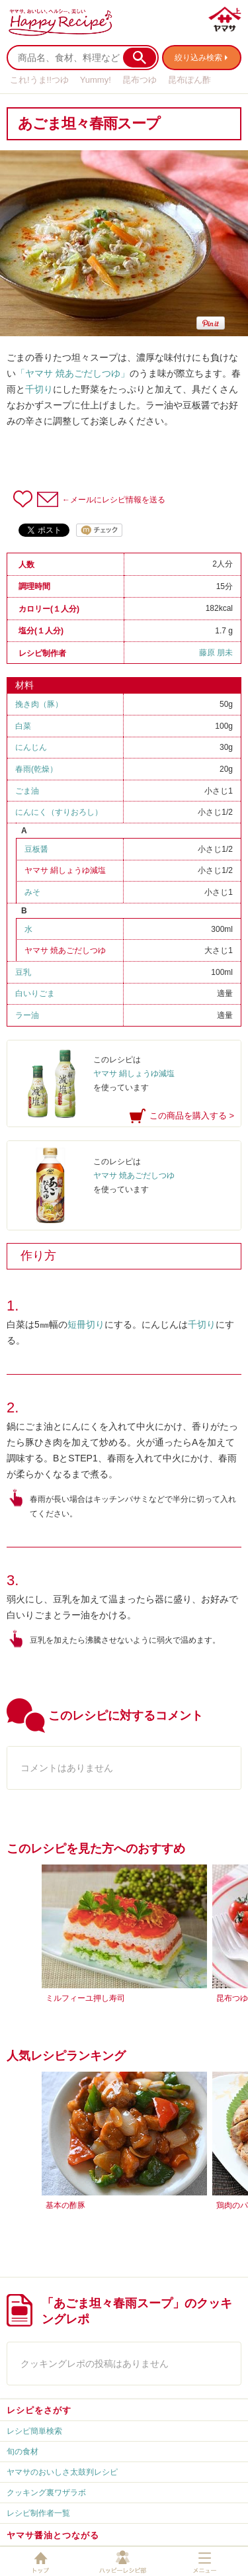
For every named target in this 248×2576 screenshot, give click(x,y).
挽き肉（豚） (39, 704)
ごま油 (27, 791)
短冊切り (85, 1324)
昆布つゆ (139, 80)
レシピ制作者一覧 (38, 2513)
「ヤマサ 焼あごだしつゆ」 (73, 373)
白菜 (23, 726)
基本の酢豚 (65, 2205)
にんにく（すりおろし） (59, 812)
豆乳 (23, 972)
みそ (32, 892)
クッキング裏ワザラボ (46, 2492)
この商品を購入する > (191, 1116)
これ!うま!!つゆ (39, 80)
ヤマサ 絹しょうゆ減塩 (65, 870)
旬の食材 (22, 2451)
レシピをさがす (39, 2410)
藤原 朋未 (216, 652)
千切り (39, 389)
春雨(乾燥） (36, 769)
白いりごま (35, 993)
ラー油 (27, 1015)
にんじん (31, 747)
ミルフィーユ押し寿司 (85, 1998)
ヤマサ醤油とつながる (53, 2535)
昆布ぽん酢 (189, 80)
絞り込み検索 (198, 57)
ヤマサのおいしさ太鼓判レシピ (62, 2472)
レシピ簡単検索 (34, 2431)
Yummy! (95, 80)
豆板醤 (36, 849)
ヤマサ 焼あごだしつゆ (65, 950)
